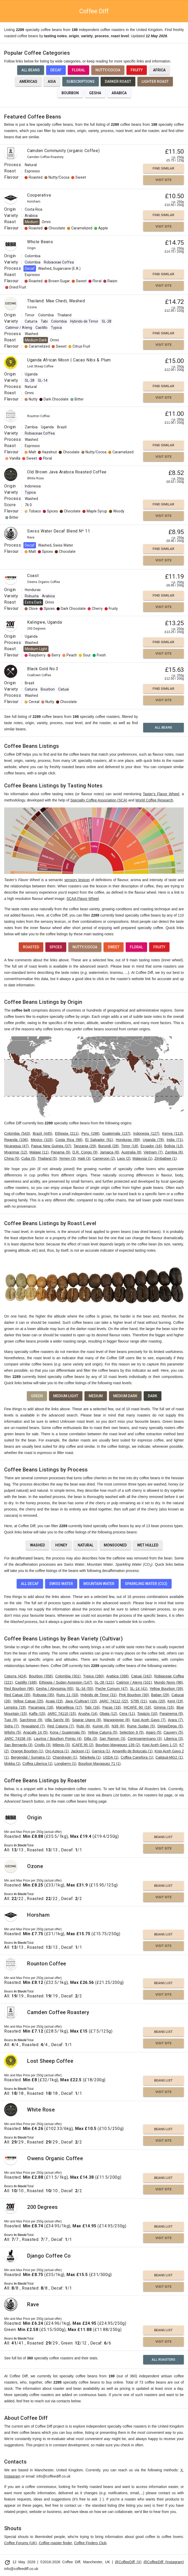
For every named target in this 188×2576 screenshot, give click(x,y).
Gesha (95, 93)
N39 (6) (118, 1726)
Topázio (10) (147, 1714)
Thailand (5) (47, 1158)
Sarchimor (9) (31, 1720)
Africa (159, 70)
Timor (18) (129, 1146)
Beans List (163, 1837)
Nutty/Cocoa (107, 70)
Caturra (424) (15, 1676)
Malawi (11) (38, 1152)
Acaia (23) (54, 1701)
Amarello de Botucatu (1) (132, 1751)
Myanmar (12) (15, 1152)
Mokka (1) (12, 1764)
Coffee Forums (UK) (20, 2543)
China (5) (11, 1158)
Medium (96, 1396)
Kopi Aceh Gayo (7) (148, 1720)
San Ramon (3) (112, 1739)
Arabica (119, 93)
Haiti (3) (84, 1158)
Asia (52, 81)
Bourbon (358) (41, 1676)
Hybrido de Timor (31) (99, 1695)
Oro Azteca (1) (57, 1751)
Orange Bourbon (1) (27, 1751)
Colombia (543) (17, 1133)
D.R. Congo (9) (85, 1152)
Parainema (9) (171, 1714)
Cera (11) (127, 1714)
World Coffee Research (154, 800)
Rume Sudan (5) (141, 1726)
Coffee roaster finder (55, 2543)
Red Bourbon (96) (19, 1689)
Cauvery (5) (173, 1732)
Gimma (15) (164, 1707)
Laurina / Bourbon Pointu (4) (57, 1739)
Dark (152, 1396)
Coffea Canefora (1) (137, 1757)
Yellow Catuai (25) (28, 1701)
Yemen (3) (67, 1158)
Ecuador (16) (151, 1146)
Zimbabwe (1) (165, 1158)
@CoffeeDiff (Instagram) (163, 2562)
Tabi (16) (92, 1707)
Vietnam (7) (153, 1152)
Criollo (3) (42, 1745)
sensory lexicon (77, 880)
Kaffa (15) (37, 1714)
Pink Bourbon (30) (134, 1695)
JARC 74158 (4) (17, 1739)
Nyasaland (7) (33, 1726)
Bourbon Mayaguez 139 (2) (117, 1745)
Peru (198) (90, 1133)
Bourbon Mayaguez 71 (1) (99, 1764)
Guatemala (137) (116, 1133)
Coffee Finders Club (90, 2543)
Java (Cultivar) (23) (81, 1701)
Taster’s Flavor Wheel (161, 794)
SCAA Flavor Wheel (82, 899)
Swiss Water (61, 1584)
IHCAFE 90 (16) (137, 1707)
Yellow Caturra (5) (102, 1732)
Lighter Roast (155, 81)
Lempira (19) (15, 1707)
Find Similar (163, 168)
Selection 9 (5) (131, 1732)
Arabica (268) (117, 1676)
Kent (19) (175, 1701)
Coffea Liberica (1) (37, 1764)
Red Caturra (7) (60, 1726)
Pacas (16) (111, 1707)
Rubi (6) (83, 1726)
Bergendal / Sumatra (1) (31, 1757)
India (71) (175, 1140)
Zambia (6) (174, 1152)
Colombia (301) (68, 1676)
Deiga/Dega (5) (170, 1726)
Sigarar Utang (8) (86, 1720)
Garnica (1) (101, 1751)
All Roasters (163, 2359)
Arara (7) (175, 1720)
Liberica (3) (173, 1739)
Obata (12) (108, 1714)
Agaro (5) (153, 1732)
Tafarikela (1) (90, 1757)
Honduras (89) (128, 1140)
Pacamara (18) (40, 1707)
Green (37, 1396)
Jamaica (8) (109, 1152)
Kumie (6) (101, 1726)
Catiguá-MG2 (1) (169, 1757)
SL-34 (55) (84, 1689)
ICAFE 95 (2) (82, 1745)
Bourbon (70, 93)
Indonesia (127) (146, 1133)
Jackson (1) (80, 1751)
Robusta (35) (43, 1695)
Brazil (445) (42, 1133)
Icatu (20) (157, 1701)
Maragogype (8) (117, 1720)
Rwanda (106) (16, 1140)
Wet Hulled (147, 1545)
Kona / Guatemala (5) (68, 1732)
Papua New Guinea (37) (51, 1146)
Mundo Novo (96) (168, 1682)
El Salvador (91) (99, 1140)
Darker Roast (118, 81)
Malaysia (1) (142, 1158)
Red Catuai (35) (17, 1695)
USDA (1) (110, 1757)
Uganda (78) (153, 1140)
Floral (78, 70)
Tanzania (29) (85, 1146)
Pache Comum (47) (111, 1689)
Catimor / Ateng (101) (134, 1682)
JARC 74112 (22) (113, 1701)
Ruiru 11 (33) (67, 1695)
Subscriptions (80, 81)
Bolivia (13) (173, 1146)
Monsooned (115, 1545)
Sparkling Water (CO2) (146, 1584)
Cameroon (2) (104, 1158)
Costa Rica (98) (69, 1140)
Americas (28, 81)
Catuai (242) (141, 1676)
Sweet (113, 947)
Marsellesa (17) (69, 1707)
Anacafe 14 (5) (35, 1732)
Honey (61, 1545)
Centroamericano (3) (145, 1739)
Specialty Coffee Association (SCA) (98, 800)
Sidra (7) (11, 1726)
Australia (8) (131, 1152)
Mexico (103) (42, 1140)
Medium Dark (125, 1396)
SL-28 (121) (104, 1682)
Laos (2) (123, 1158)
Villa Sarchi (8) (57, 1720)
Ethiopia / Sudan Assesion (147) (65, 1682)
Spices (56, 947)
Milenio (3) (61, 1745)
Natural (85, 1545)
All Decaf (30, 1584)
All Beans (30, 70)
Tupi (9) (10, 1720)
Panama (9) (60, 1152)
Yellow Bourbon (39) (166, 1689)
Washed (37, 1545)
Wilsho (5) (12, 1732)
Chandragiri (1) (65, 1757)
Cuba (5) (28, 1158)
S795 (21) (138, 1701)
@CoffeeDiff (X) (128, 2562)
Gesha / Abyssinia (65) (55, 1689)
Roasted (31, 947)
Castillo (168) (26, 1682)
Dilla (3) (90, 1739)
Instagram (12, 2476)
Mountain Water (98, 1584)
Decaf (56, 70)
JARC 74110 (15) (61, 1714)
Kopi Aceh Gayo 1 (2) (159, 1745)
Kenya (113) (172, 1133)
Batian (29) (160, 1695)
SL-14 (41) (138, 1689)
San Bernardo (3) (18, 1745)
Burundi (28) (108, 1146)
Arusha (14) (87, 1714)
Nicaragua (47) (16, 1146)
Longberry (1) (65, 1764)
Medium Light (65, 1396)
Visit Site (163, 180)
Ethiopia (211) (66, 1133)
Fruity (137, 70)
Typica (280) (93, 1676)
